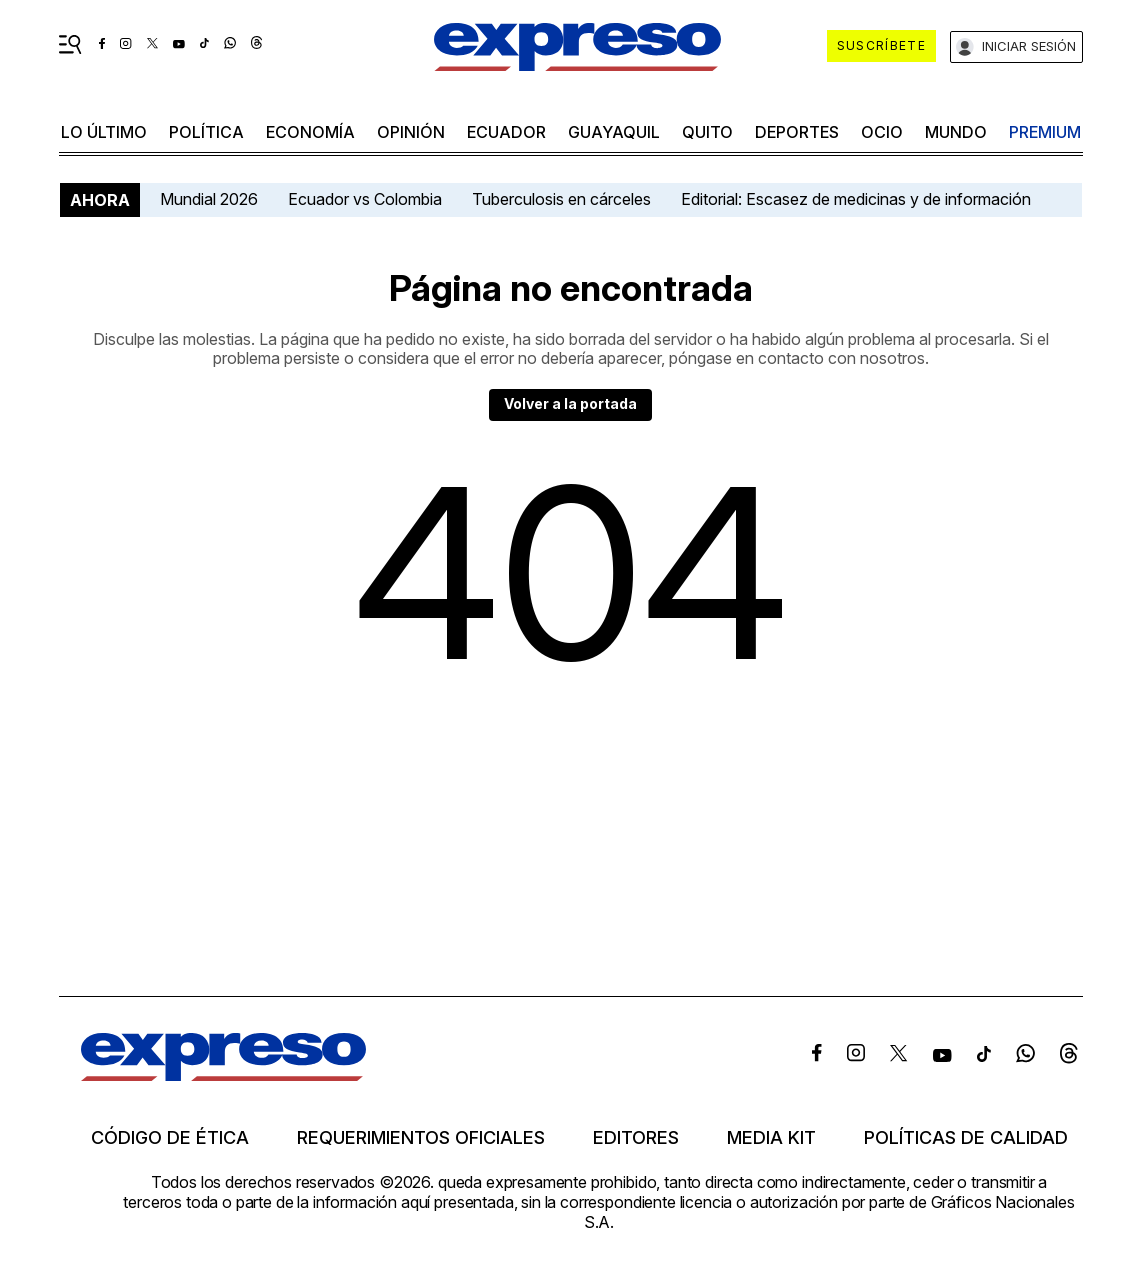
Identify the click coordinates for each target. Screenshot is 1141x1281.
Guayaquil (614, 132)
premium (1045, 132)
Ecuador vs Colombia (365, 199)
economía (310, 132)
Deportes (797, 132)
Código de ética (170, 1138)
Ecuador (506, 132)
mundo (956, 132)
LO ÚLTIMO (104, 132)
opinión (411, 132)
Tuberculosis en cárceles (561, 199)
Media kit (771, 1138)
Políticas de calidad (966, 1138)
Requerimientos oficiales (421, 1138)
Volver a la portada (570, 403)
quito (707, 132)
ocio (882, 132)
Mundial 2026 (209, 199)
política (206, 132)
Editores (636, 1138)
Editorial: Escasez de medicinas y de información (856, 199)
